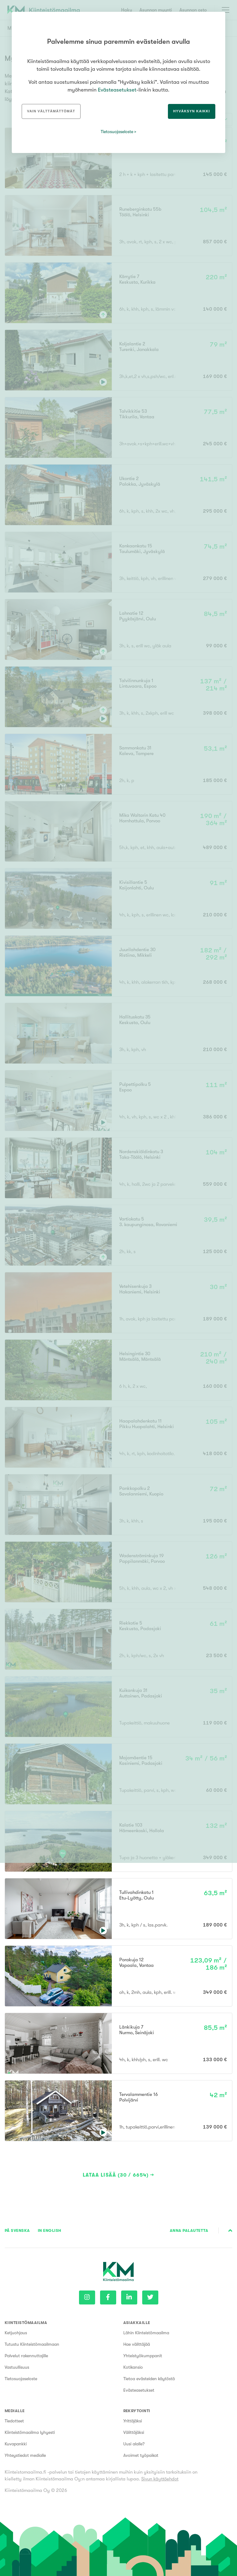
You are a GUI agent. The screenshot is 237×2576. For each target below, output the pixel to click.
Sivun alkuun (230, 2231)
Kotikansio (133, 2367)
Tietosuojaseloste (21, 2378)
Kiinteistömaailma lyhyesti (30, 2432)
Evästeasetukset (138, 2390)
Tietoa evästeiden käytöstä (149, 2378)
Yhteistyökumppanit (142, 2355)
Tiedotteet (14, 2420)
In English (49, 2230)
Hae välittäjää (136, 2344)
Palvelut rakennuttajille (26, 2355)
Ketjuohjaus (16, 2332)
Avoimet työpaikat (140, 2455)
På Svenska (17, 2230)
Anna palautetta (189, 2230)
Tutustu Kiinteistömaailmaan (32, 2344)
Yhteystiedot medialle (25, 2455)
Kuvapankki (16, 2443)
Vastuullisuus (17, 2367)
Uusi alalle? (134, 2443)
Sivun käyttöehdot (159, 2479)
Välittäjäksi (133, 2432)
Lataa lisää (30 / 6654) (116, 2175)
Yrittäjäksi (132, 2420)
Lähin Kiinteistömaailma (146, 2332)
